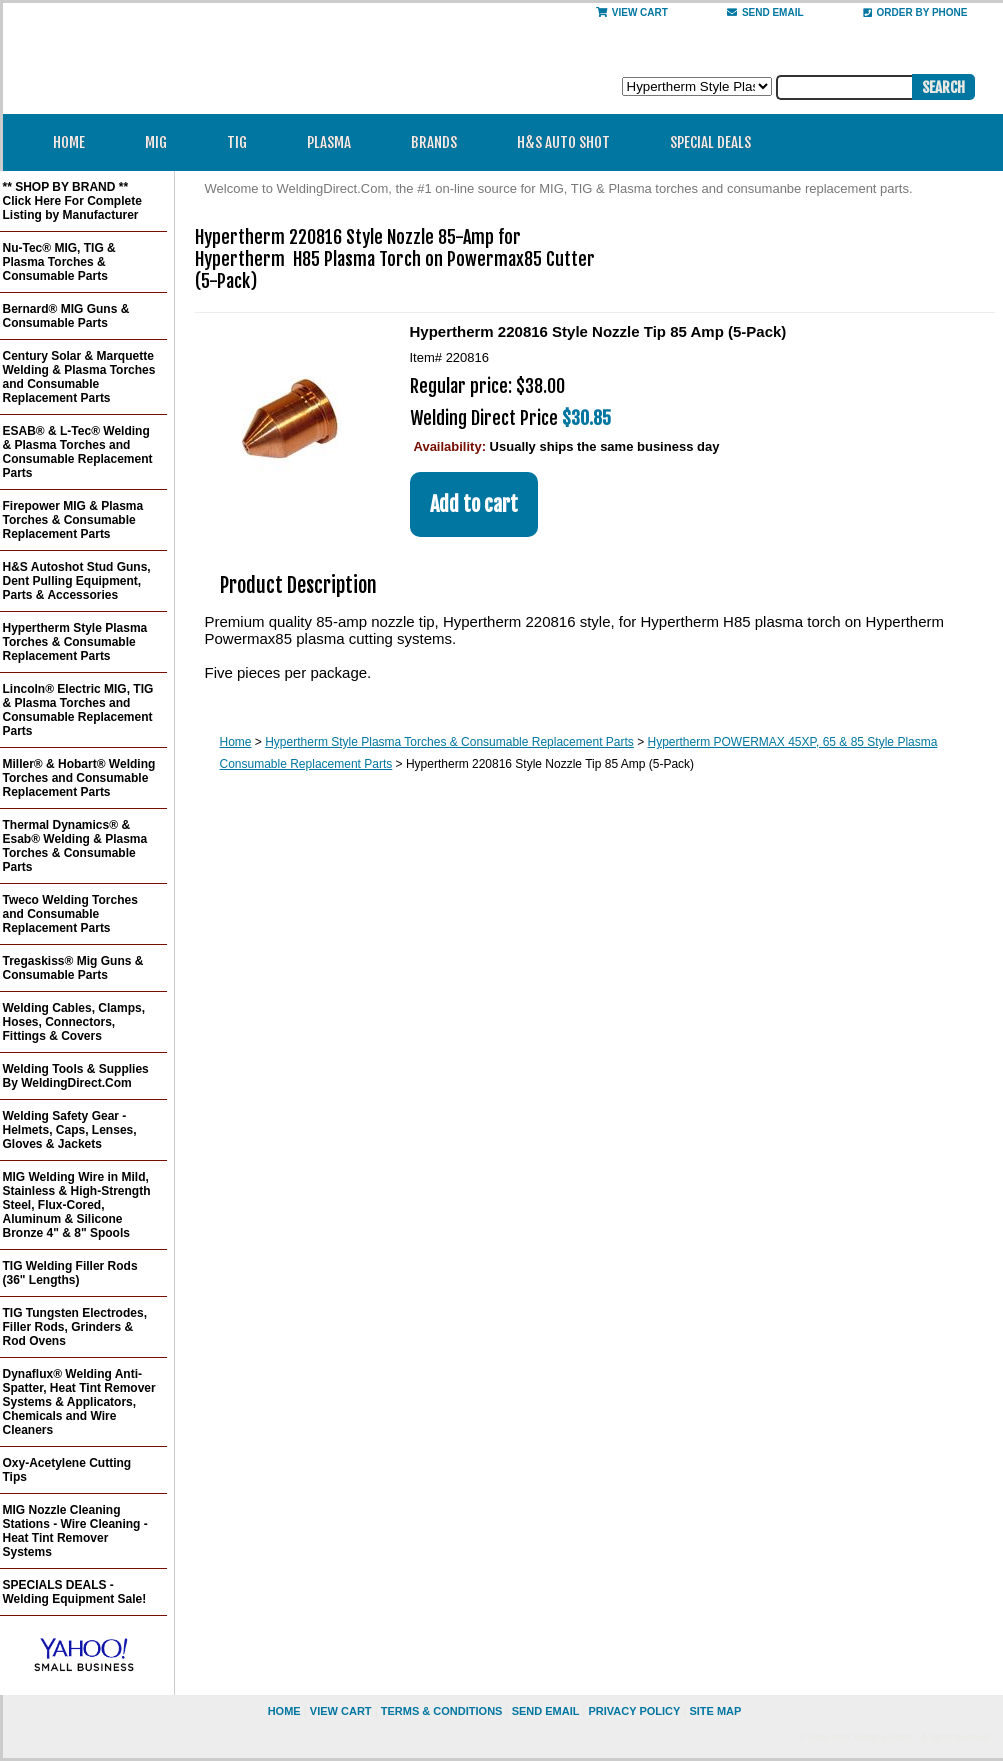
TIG (243, 142)
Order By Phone (915, 12)
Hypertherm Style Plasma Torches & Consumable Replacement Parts (449, 742)
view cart (341, 1711)
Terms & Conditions (442, 1711)
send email (765, 12)
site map (715, 1711)
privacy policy (634, 1711)
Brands (440, 142)
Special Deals (710, 142)
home (284, 1711)
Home (69, 142)
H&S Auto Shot (563, 142)
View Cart (632, 12)
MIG (162, 142)
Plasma (335, 142)
